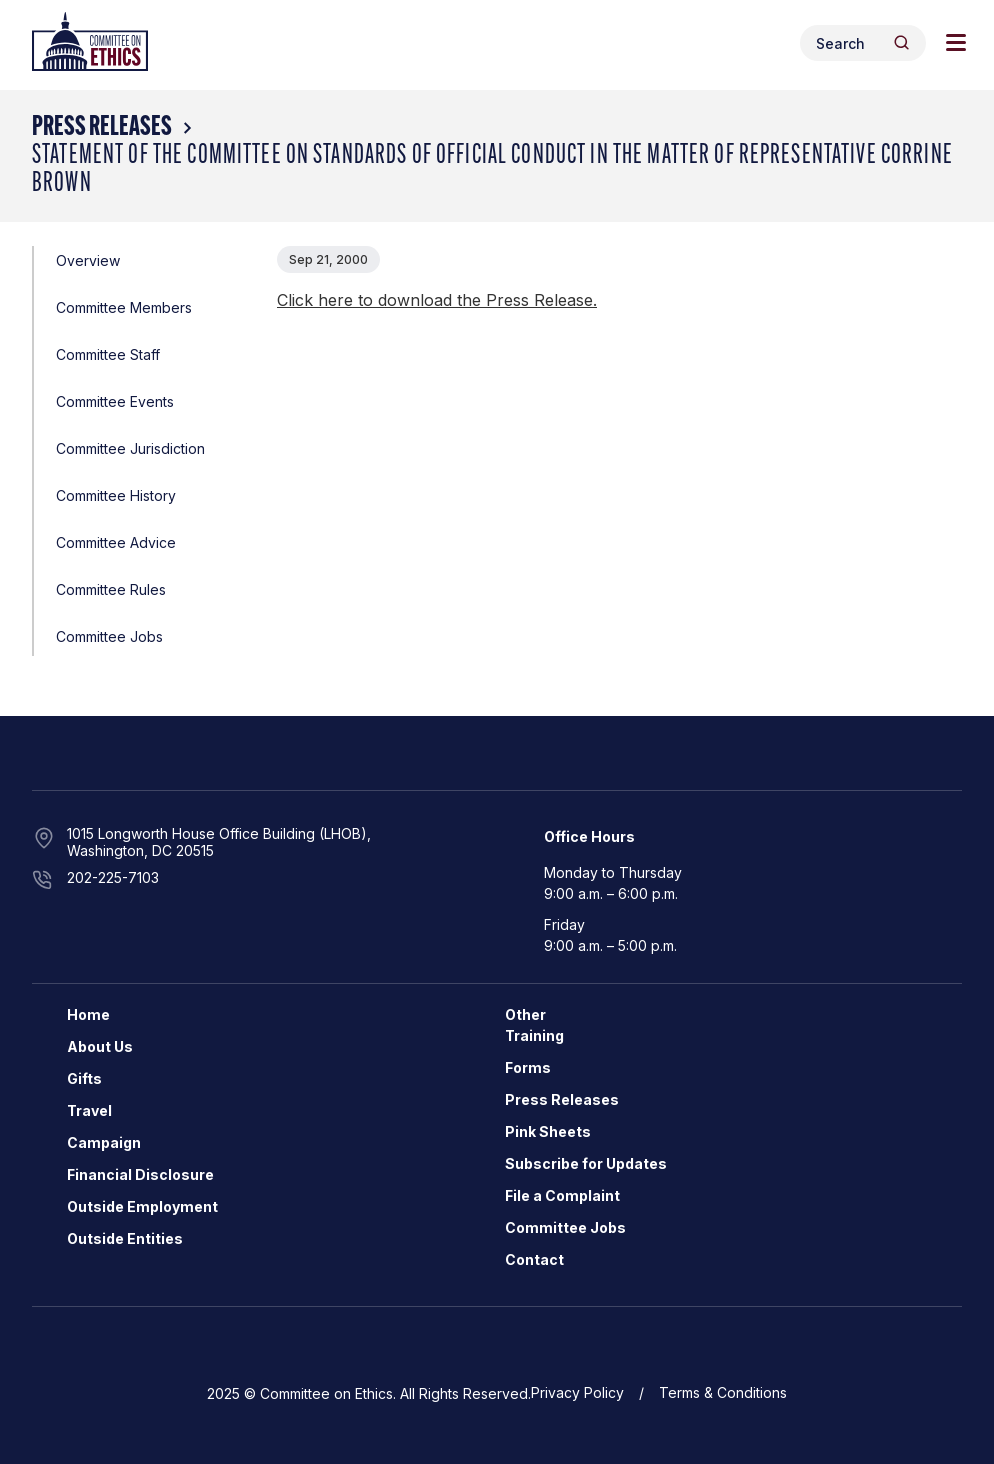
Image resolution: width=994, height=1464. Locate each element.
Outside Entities (125, 1238)
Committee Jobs (109, 636)
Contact (534, 1259)
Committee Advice (116, 542)
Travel (89, 1110)
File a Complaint (562, 1195)
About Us (100, 1046)
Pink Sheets (548, 1131)
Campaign (104, 1142)
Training (534, 1035)
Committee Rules (111, 589)
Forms (528, 1067)
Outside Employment (142, 1206)
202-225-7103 (113, 877)
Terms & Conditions (723, 1392)
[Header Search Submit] (901, 42)
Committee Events (115, 401)
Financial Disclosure (140, 1174)
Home (88, 1014)
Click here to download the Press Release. (437, 300)
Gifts (84, 1078)
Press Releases (102, 128)
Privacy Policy (577, 1392)
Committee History (116, 495)
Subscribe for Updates (586, 1163)
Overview (88, 260)
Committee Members (124, 307)
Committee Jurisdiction (130, 448)
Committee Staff (108, 354)
